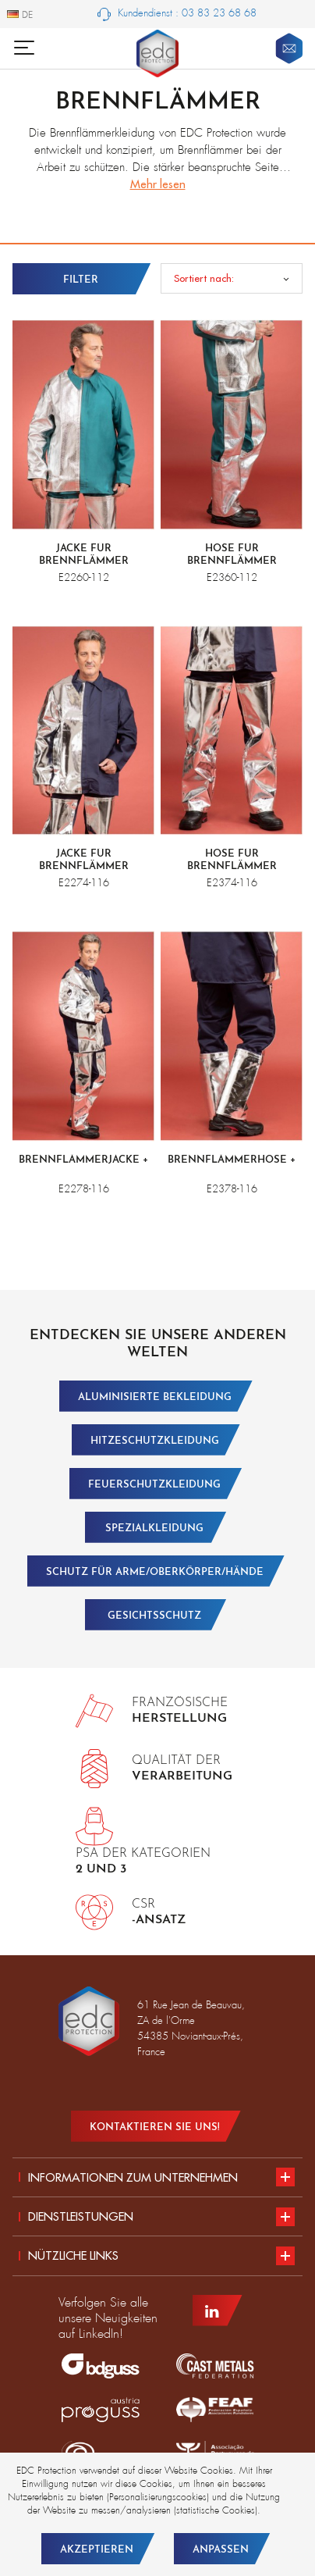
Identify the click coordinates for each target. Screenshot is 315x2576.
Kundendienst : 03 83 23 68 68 (177, 13)
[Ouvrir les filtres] (83, 278)
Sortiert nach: (204, 278)
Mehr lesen (158, 183)
